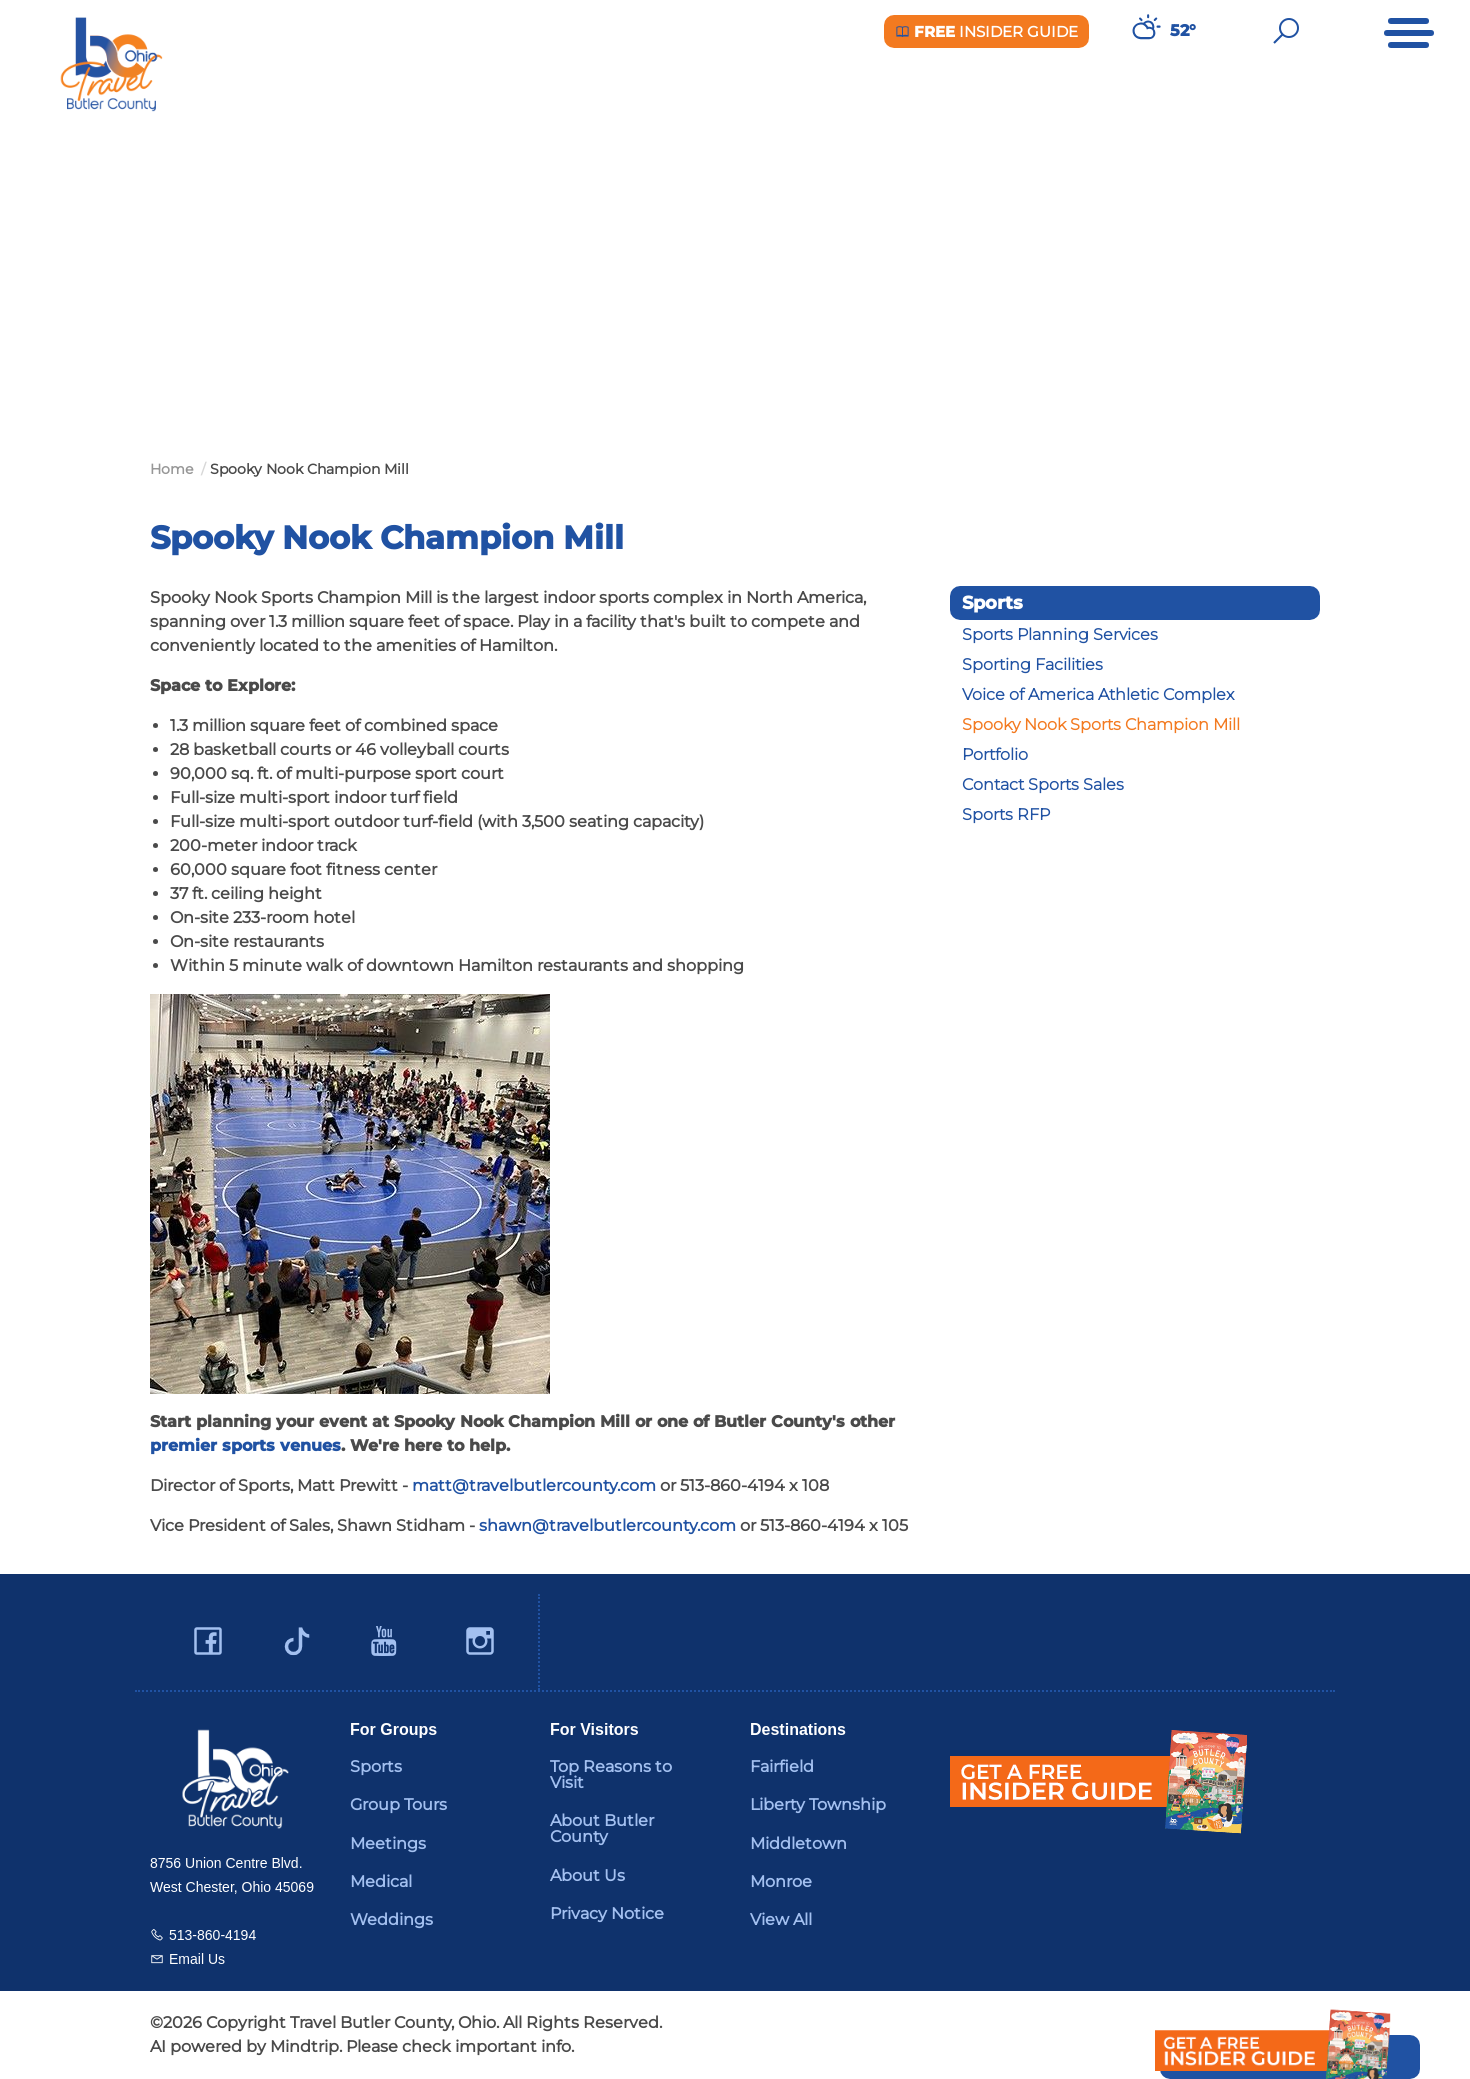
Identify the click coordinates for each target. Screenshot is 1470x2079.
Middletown (798, 1843)
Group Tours (398, 1804)
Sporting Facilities (1032, 664)
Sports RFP (1006, 814)
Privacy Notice (607, 1913)
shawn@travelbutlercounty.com (607, 1525)
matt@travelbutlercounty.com (534, 1485)
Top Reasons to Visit (611, 1774)
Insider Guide (986, 31)
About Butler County (602, 1828)
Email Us (197, 1959)
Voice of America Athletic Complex (1098, 694)
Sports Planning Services (1060, 634)
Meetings (388, 1843)
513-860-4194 (212, 1935)
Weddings (391, 1919)
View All (781, 1919)
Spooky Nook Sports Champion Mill (1101, 724)
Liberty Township (818, 1804)
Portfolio (995, 754)
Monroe (781, 1881)
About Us (587, 1875)
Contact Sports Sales (1043, 784)
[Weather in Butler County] (1144, 31)
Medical (381, 1881)
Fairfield (782, 1766)
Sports (376, 1766)
